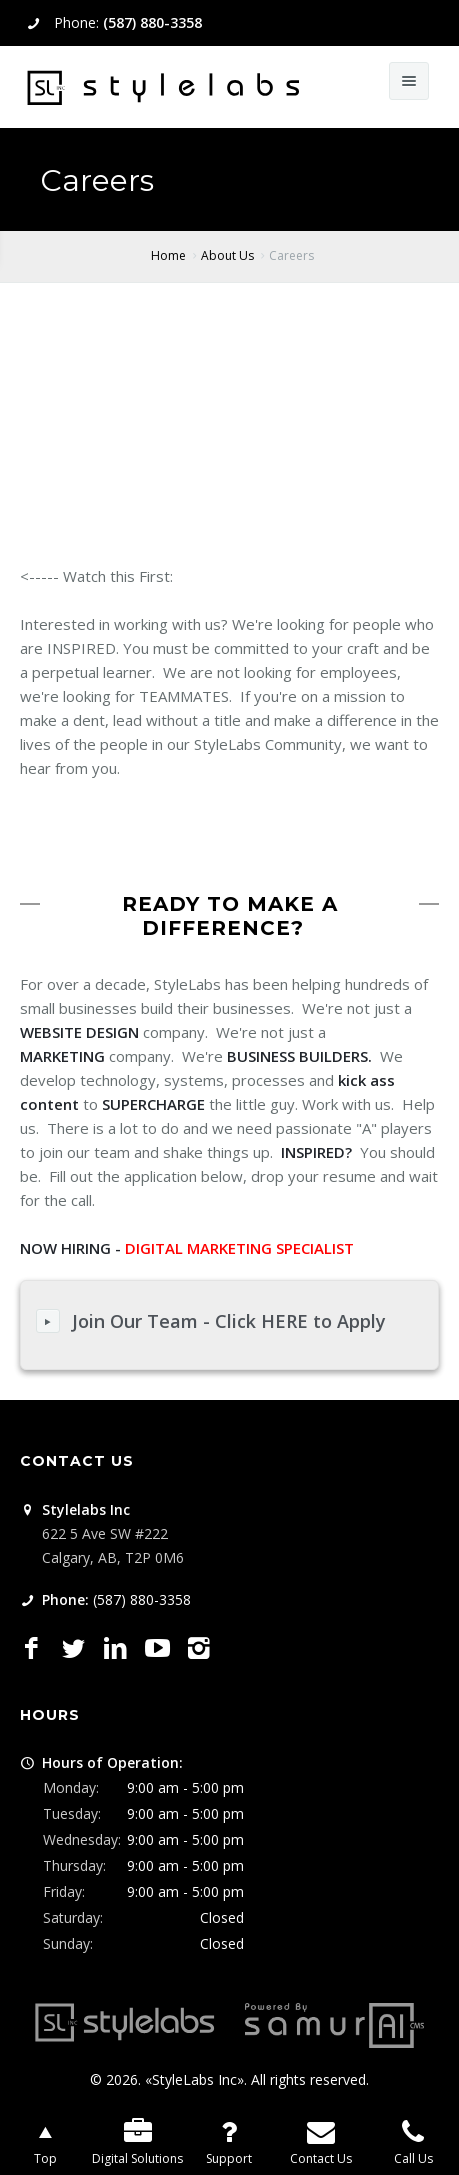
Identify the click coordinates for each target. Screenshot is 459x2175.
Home (168, 255)
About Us (227, 255)
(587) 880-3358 (152, 22)
